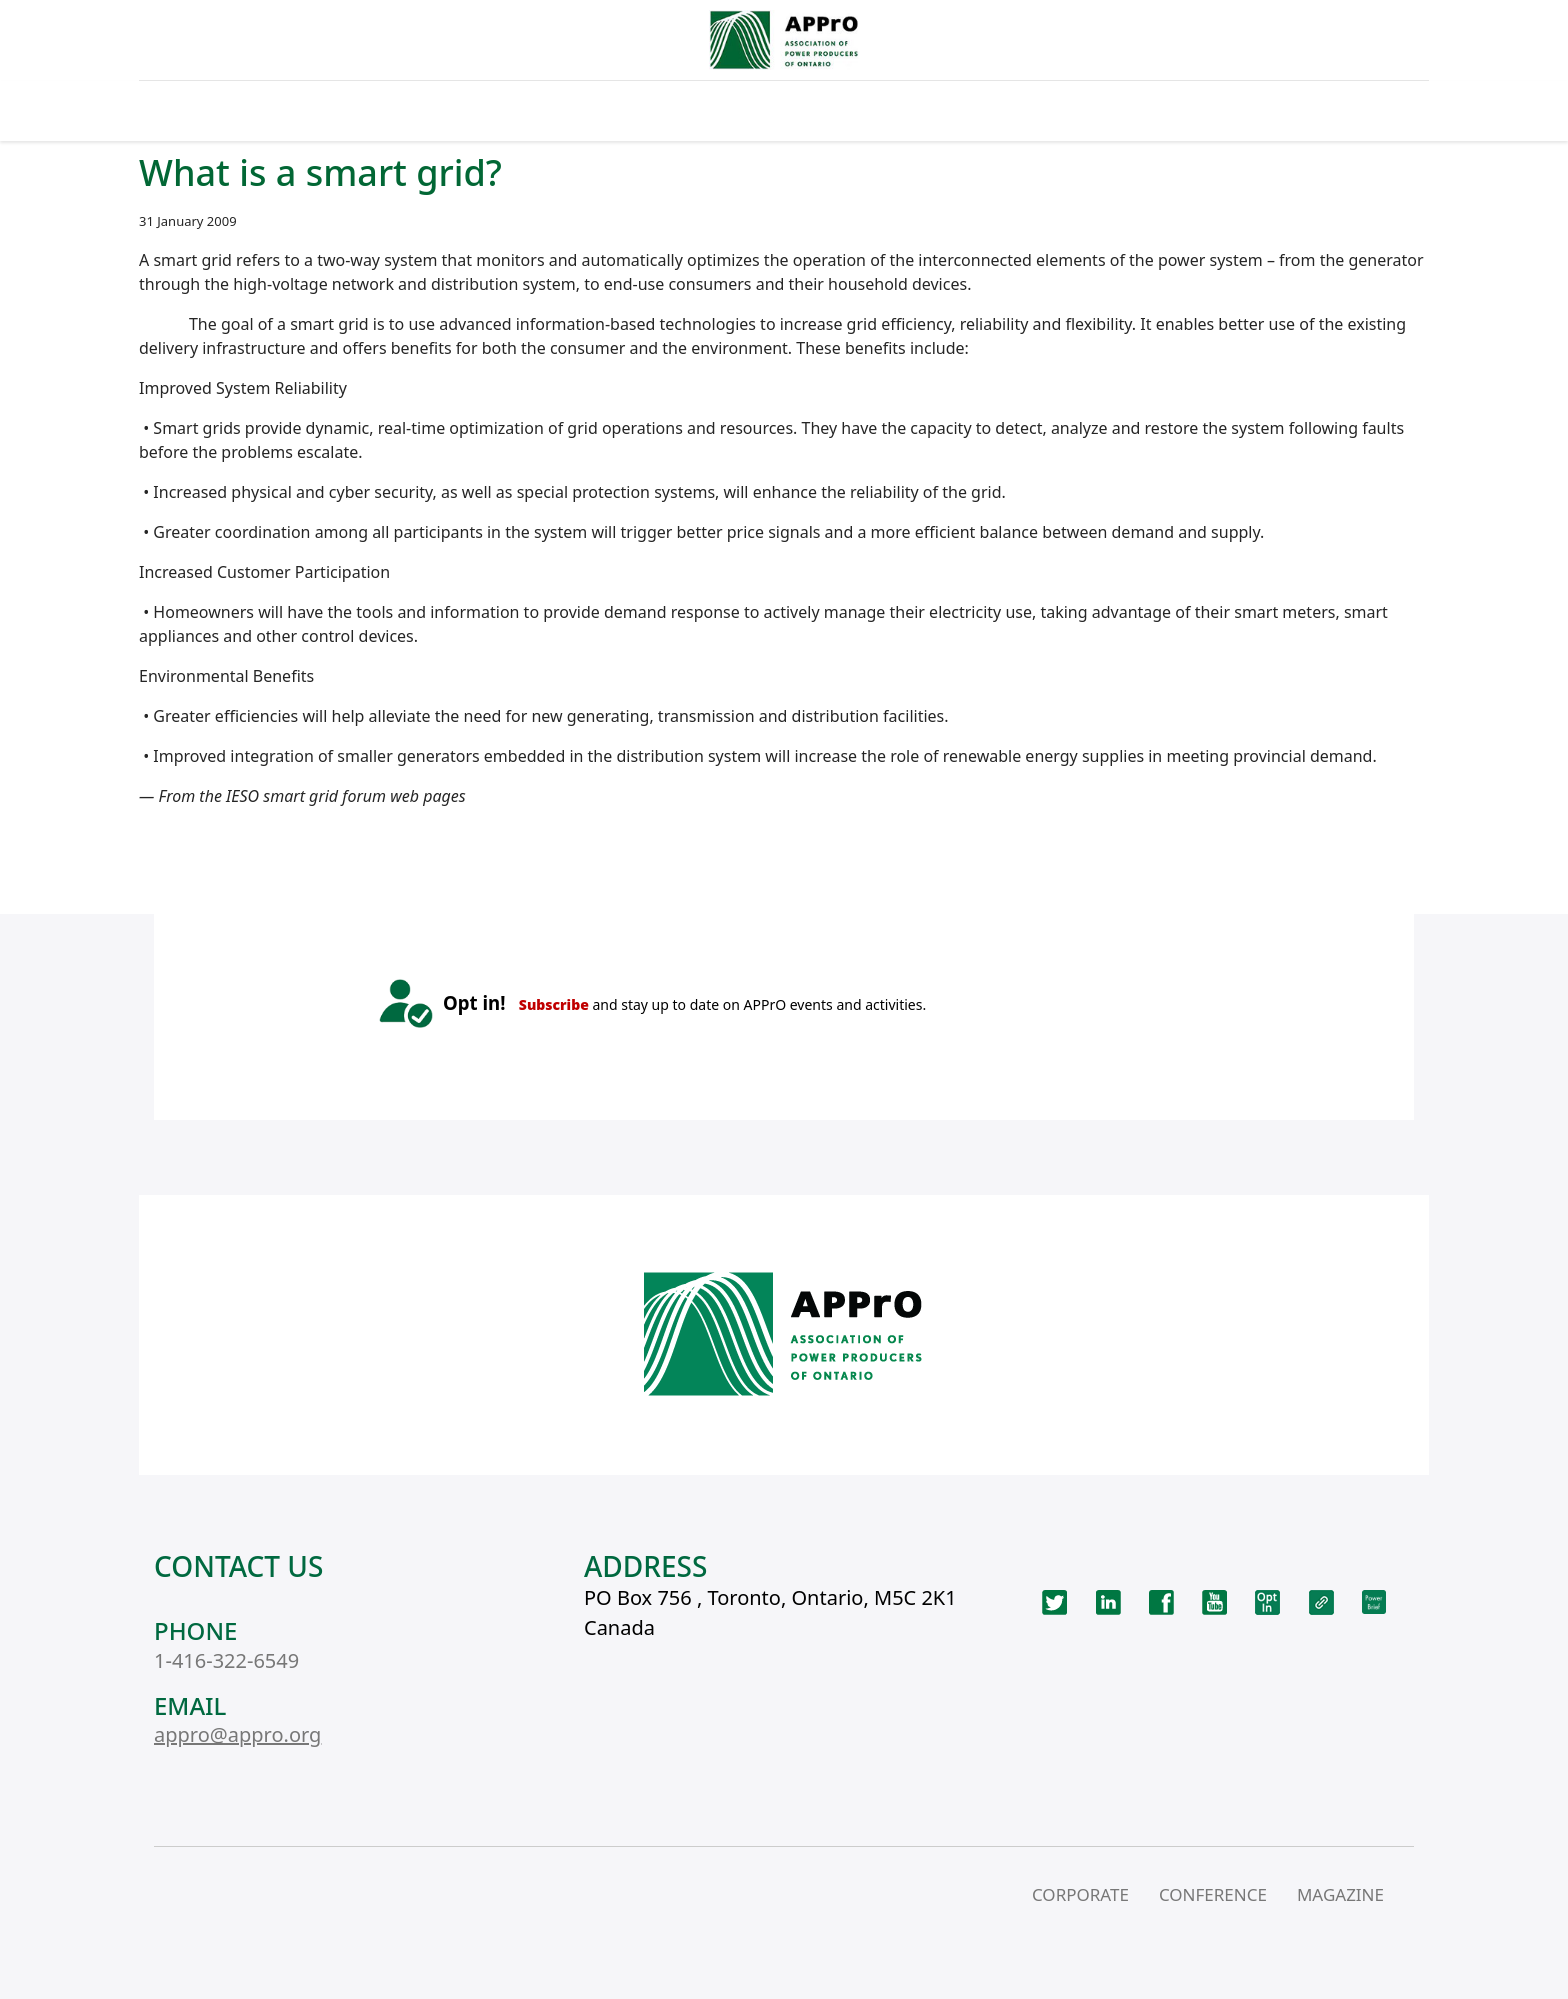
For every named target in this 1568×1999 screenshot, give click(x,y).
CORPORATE (1080, 1894)
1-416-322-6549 (226, 1660)
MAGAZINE (1340, 1894)
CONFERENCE (1213, 1894)
